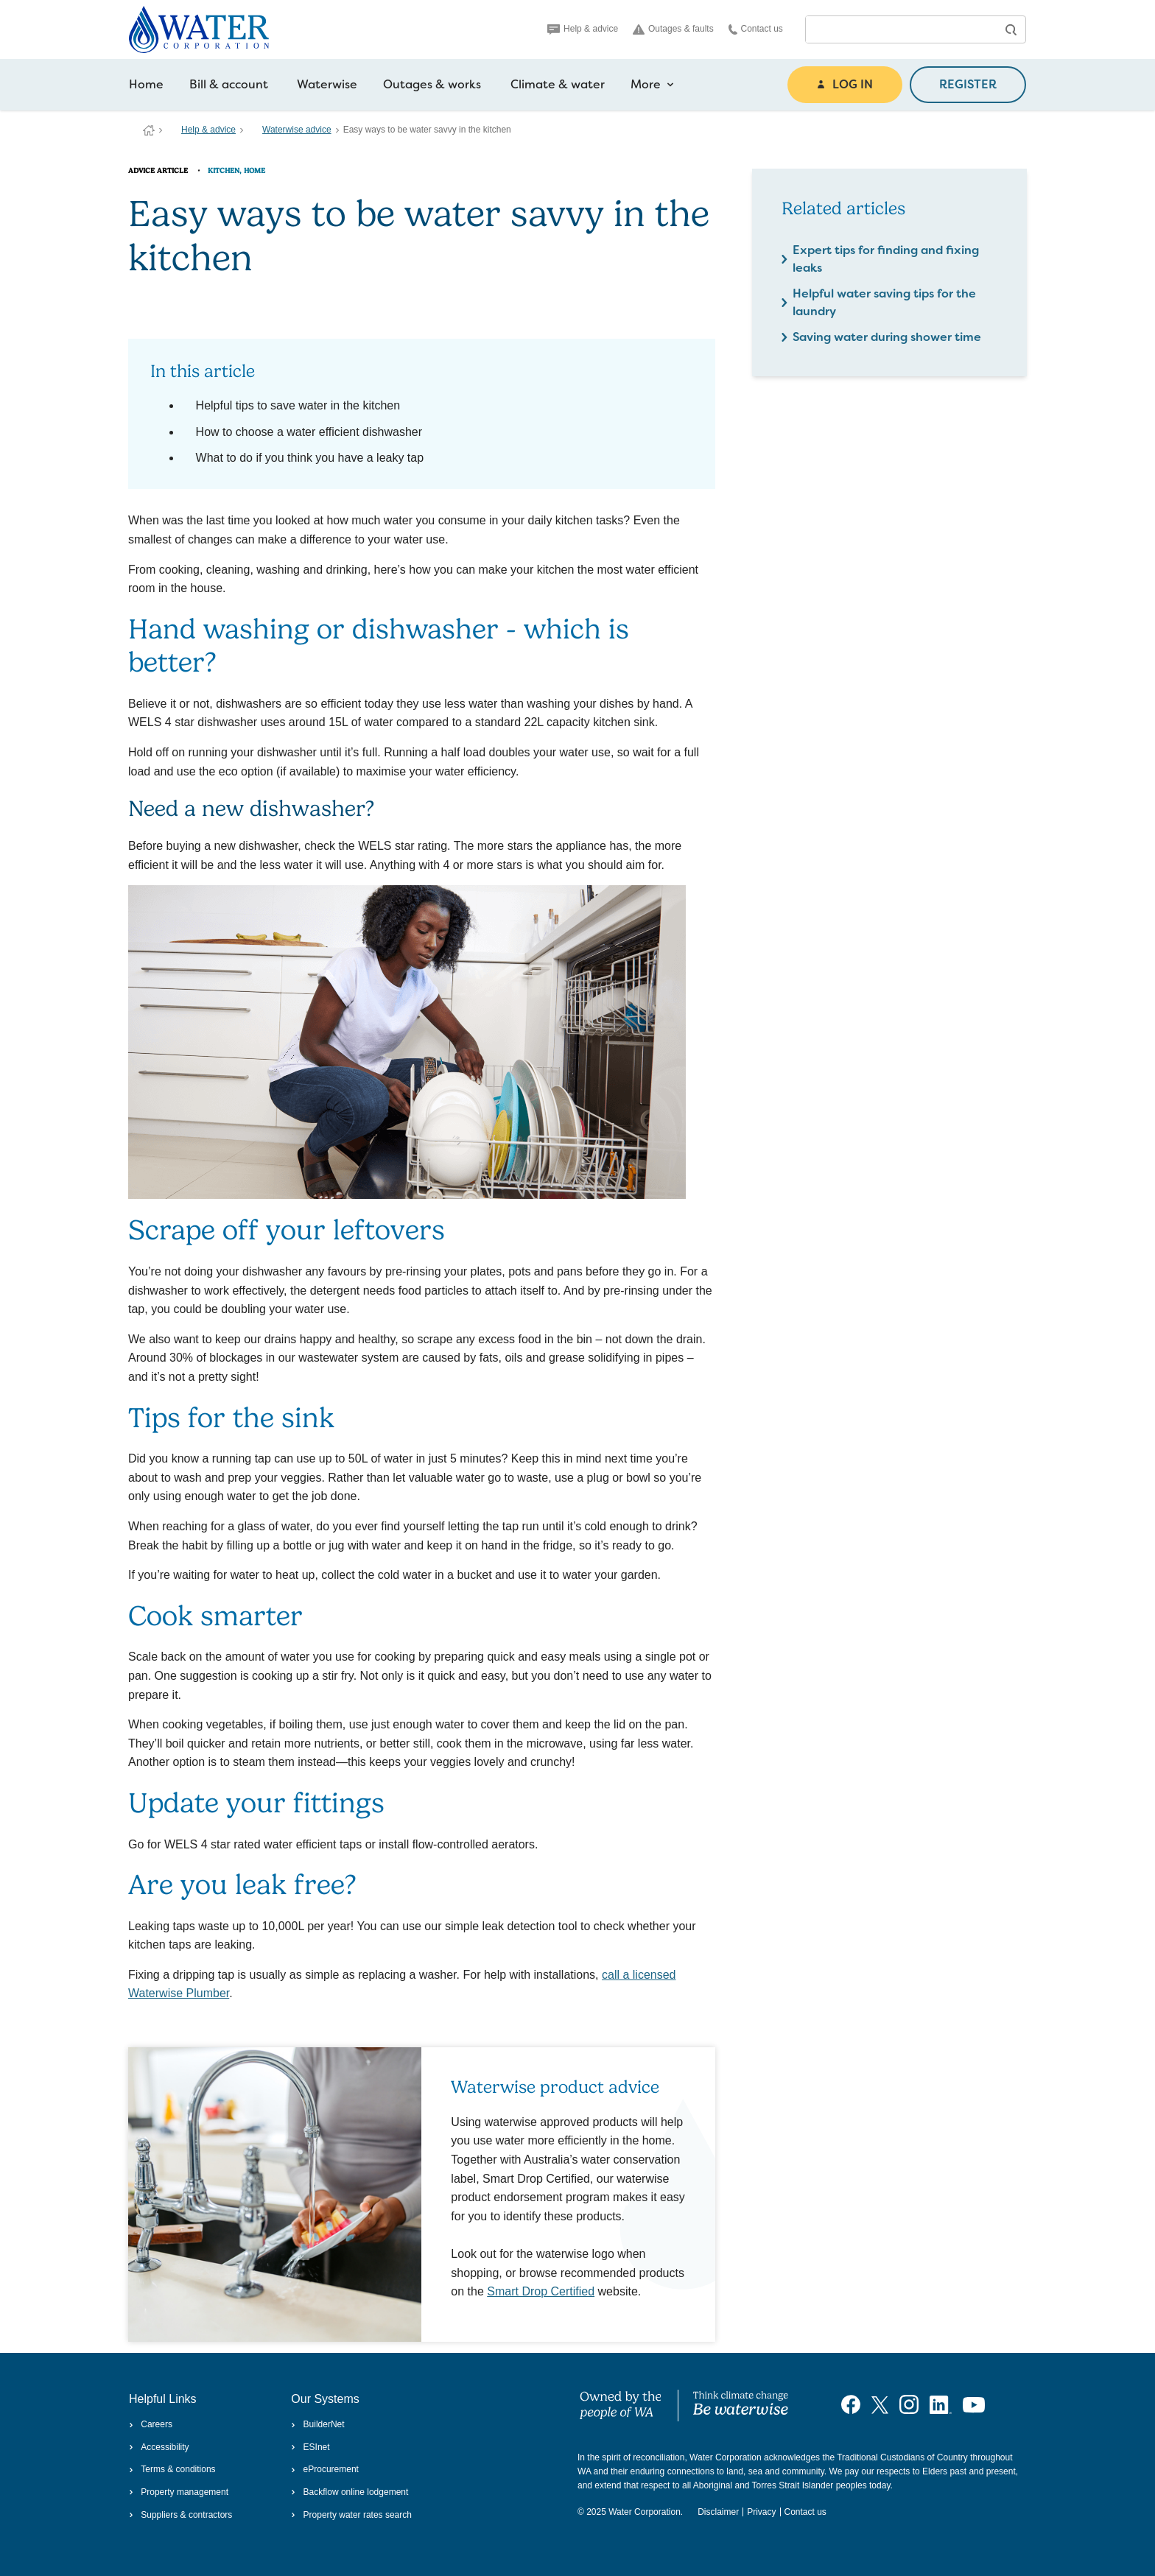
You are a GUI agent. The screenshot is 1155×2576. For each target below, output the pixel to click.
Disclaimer (718, 2512)
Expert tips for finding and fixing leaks (886, 258)
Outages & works (432, 84)
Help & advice (582, 29)
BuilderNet (317, 2424)
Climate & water (557, 84)
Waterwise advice (296, 129)
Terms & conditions (172, 2469)
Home (146, 84)
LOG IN (845, 84)
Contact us (756, 29)
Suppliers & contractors (180, 2515)
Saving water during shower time (887, 337)
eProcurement (325, 2469)
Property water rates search (351, 2515)
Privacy (761, 2512)
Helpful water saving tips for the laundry (884, 302)
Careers (150, 2424)
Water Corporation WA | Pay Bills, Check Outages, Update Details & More (149, 130)
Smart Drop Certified (540, 2291)
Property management (178, 2492)
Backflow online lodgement (349, 2492)
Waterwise (327, 84)
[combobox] (901, 29)
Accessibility (159, 2447)
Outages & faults (673, 29)
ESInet (310, 2447)
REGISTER (968, 84)
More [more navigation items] (652, 85)
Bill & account (228, 84)
